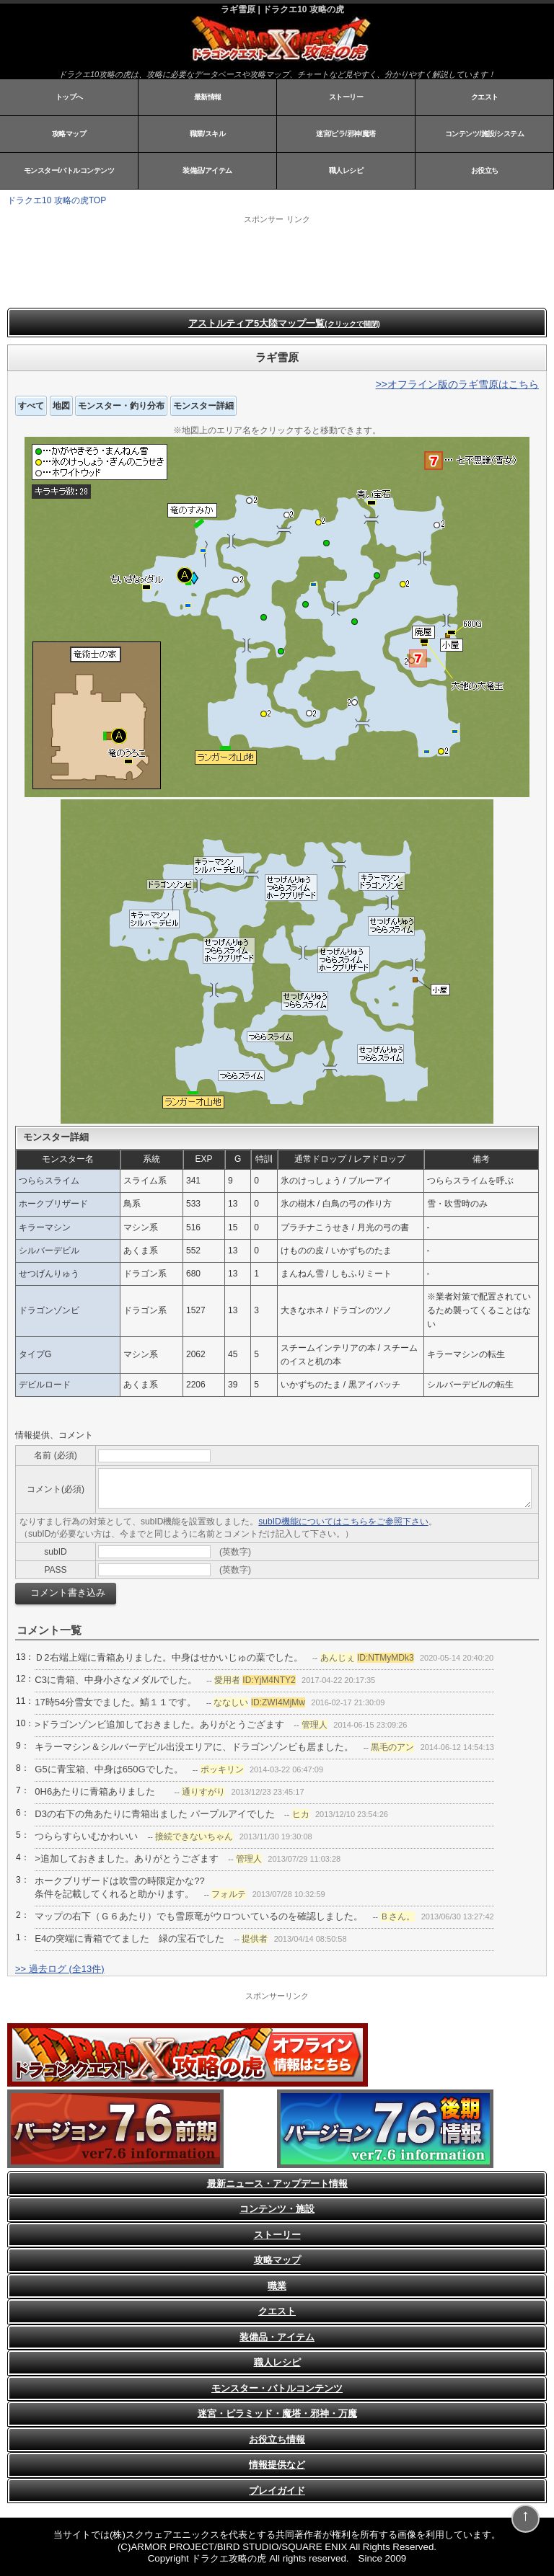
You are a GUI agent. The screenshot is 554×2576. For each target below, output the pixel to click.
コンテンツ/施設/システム (484, 134)
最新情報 (207, 97)
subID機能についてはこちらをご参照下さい (343, 1521)
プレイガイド (277, 2490)
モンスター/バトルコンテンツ (69, 170)
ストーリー (346, 97)
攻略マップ (69, 134)
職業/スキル (208, 134)
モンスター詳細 (203, 406)
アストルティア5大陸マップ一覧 (284, 323)
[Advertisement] (187, 261)
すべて (31, 406)
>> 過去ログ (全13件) (60, 1968)
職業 (277, 2285)
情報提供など (277, 2464)
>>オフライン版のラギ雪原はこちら (457, 384)
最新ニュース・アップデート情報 (277, 2183)
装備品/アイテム (207, 170)
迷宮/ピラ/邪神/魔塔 (346, 134)
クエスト (484, 97)
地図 (61, 406)
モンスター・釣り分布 (121, 406)
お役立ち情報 (277, 2439)
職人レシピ (346, 170)
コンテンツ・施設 (277, 2208)
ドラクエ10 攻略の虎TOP (56, 200)
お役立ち (484, 170)
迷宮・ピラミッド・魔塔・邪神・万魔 (277, 2413)
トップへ (69, 97)
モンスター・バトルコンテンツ (277, 2388)
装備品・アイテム (277, 2337)
